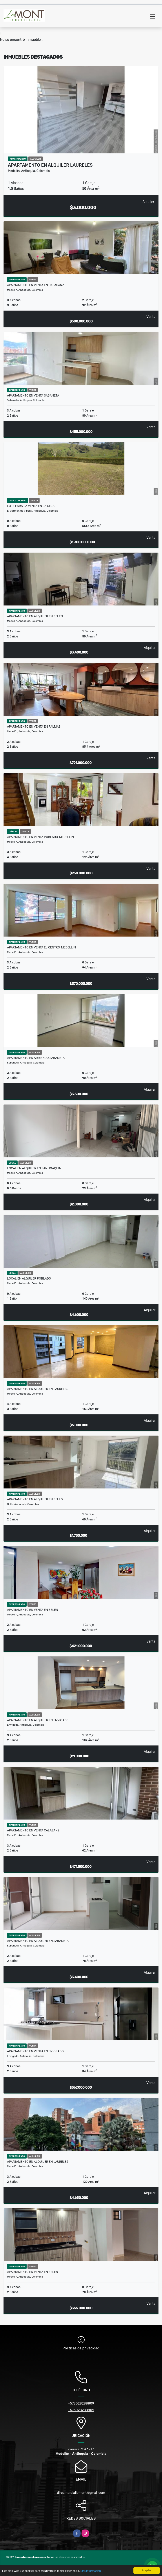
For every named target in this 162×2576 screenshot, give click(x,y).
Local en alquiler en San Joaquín (34, 1168)
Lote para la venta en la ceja (31, 506)
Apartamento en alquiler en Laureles (37, 2161)
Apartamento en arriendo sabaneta (36, 1058)
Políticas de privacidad (81, 2348)
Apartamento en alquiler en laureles (37, 1389)
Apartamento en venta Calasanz (33, 1830)
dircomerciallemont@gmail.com (81, 2493)
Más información (90, 2571)
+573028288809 (81, 2403)
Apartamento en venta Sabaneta (33, 395)
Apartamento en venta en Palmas (33, 726)
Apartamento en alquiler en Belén (35, 616)
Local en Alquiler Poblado (29, 1278)
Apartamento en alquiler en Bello (35, 1499)
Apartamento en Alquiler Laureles (50, 165)
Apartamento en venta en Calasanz (35, 285)
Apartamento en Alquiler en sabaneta (38, 1941)
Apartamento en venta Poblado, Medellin (40, 837)
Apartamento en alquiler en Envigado (38, 1720)
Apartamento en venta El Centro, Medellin (41, 947)
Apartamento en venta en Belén (32, 1609)
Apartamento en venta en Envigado (35, 2051)
